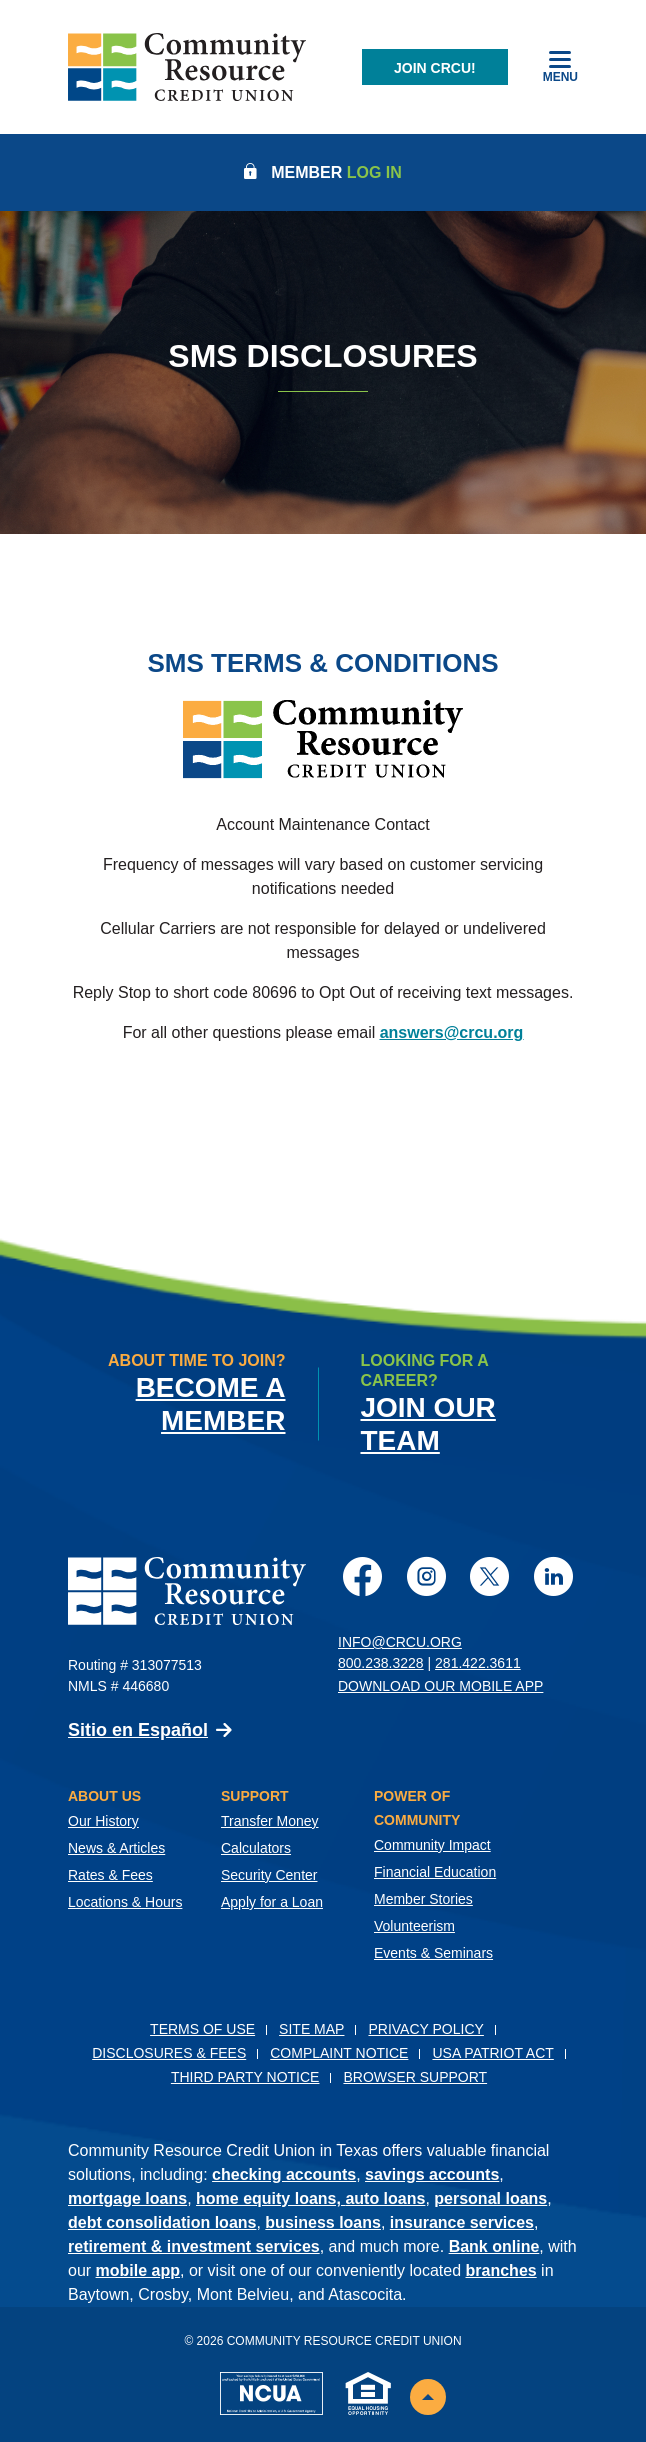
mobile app (138, 2270)
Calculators (256, 1848)
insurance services (462, 2222)
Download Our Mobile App (440, 1686)
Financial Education (435, 1872)
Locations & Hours (125, 1902)
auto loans (385, 2198)
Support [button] (255, 1796)
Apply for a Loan (272, 1902)
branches (501, 2270)
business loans (323, 2222)
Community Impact (432, 1845)
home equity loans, (270, 2198)
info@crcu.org (400, 1642)
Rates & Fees (110, 1875)
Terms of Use (202, 2029)
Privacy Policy (425, 2029)
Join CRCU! (435, 68)
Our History (103, 1821)
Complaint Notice (339, 2053)
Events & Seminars (433, 1953)
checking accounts (284, 2174)
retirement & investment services (194, 2246)
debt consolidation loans (162, 2222)
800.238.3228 (381, 1663)
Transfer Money (270, 1821)
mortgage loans (127, 2198)
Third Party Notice (245, 2077)
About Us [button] (104, 1796)
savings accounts (432, 2174)
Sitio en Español (138, 1730)
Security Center (269, 1875)
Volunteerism (414, 1926)
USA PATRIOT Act (492, 2053)
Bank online (494, 2246)
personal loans (490, 2198)
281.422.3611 (478, 1663)
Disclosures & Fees (169, 2053)
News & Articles (116, 1848)
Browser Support (415, 2077)
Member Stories (423, 1899)
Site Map (311, 2029)
